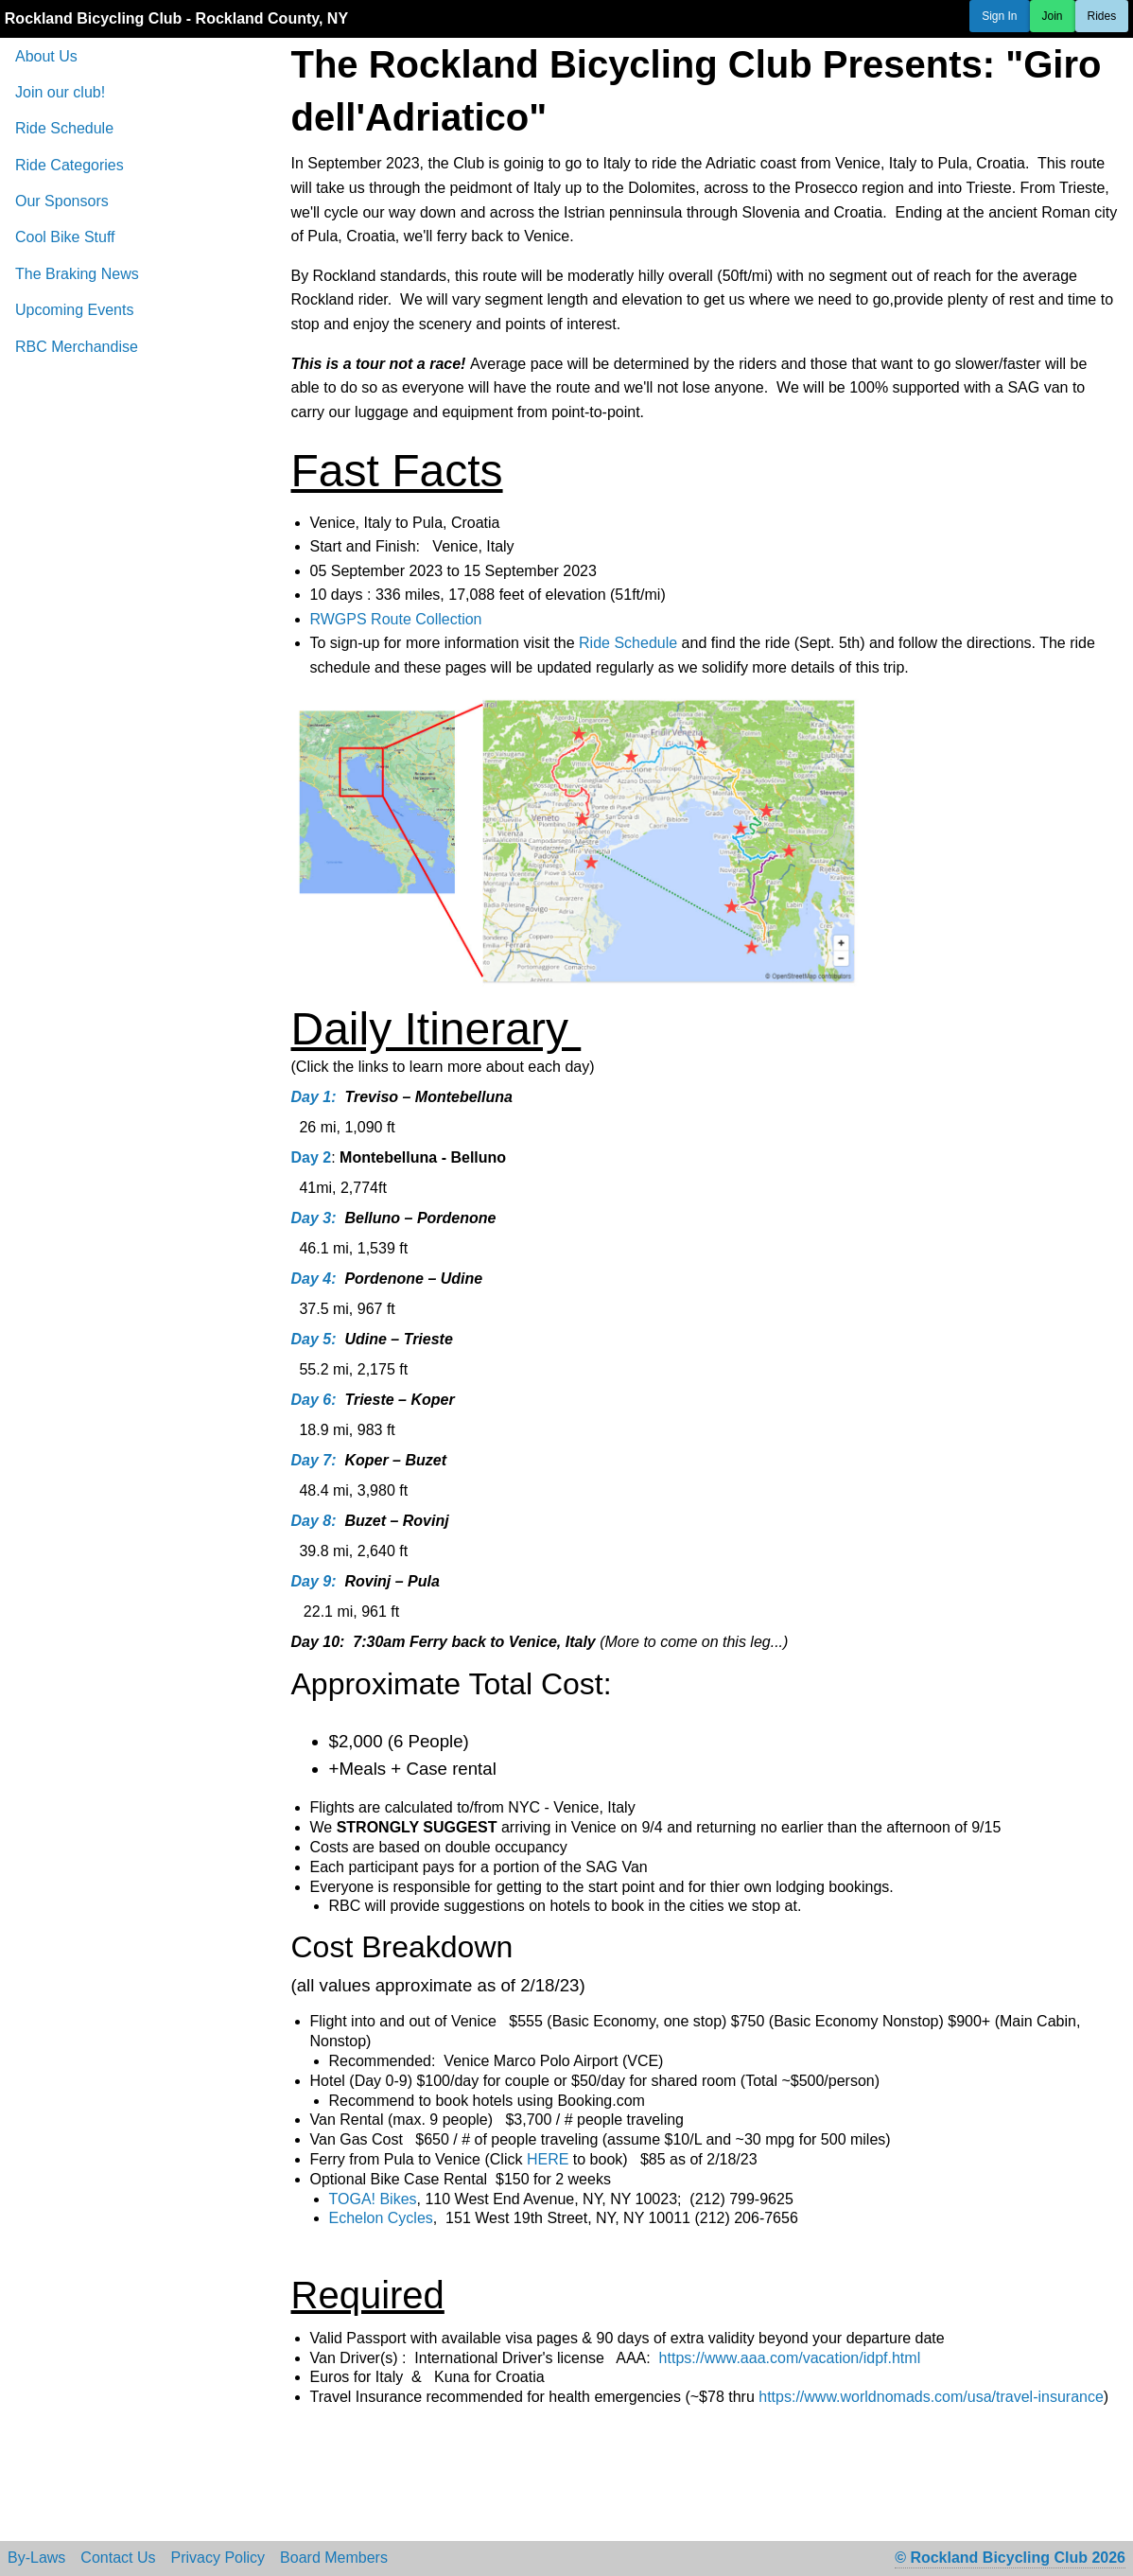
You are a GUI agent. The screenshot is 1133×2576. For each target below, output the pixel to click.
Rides (1102, 16)
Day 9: (314, 1581)
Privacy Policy (218, 2558)
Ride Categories (69, 165)
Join (1052, 16)
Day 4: (314, 1278)
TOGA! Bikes (373, 2199)
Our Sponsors (62, 201)
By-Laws (36, 2558)
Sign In (999, 16)
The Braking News (77, 274)
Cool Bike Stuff (65, 237)
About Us (46, 56)
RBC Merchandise (76, 347)
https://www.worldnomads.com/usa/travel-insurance (931, 2397)
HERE (547, 2159)
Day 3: (314, 1218)
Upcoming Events (74, 310)
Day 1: (314, 1097)
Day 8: (314, 1521)
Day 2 (311, 1157)
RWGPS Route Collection (396, 619)
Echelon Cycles (381, 2218)
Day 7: (314, 1460)
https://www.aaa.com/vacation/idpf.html (790, 2358)
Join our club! (60, 92)
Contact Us (117, 2558)
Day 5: (314, 1339)
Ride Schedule (64, 128)
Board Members (334, 2558)
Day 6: (314, 1400)
